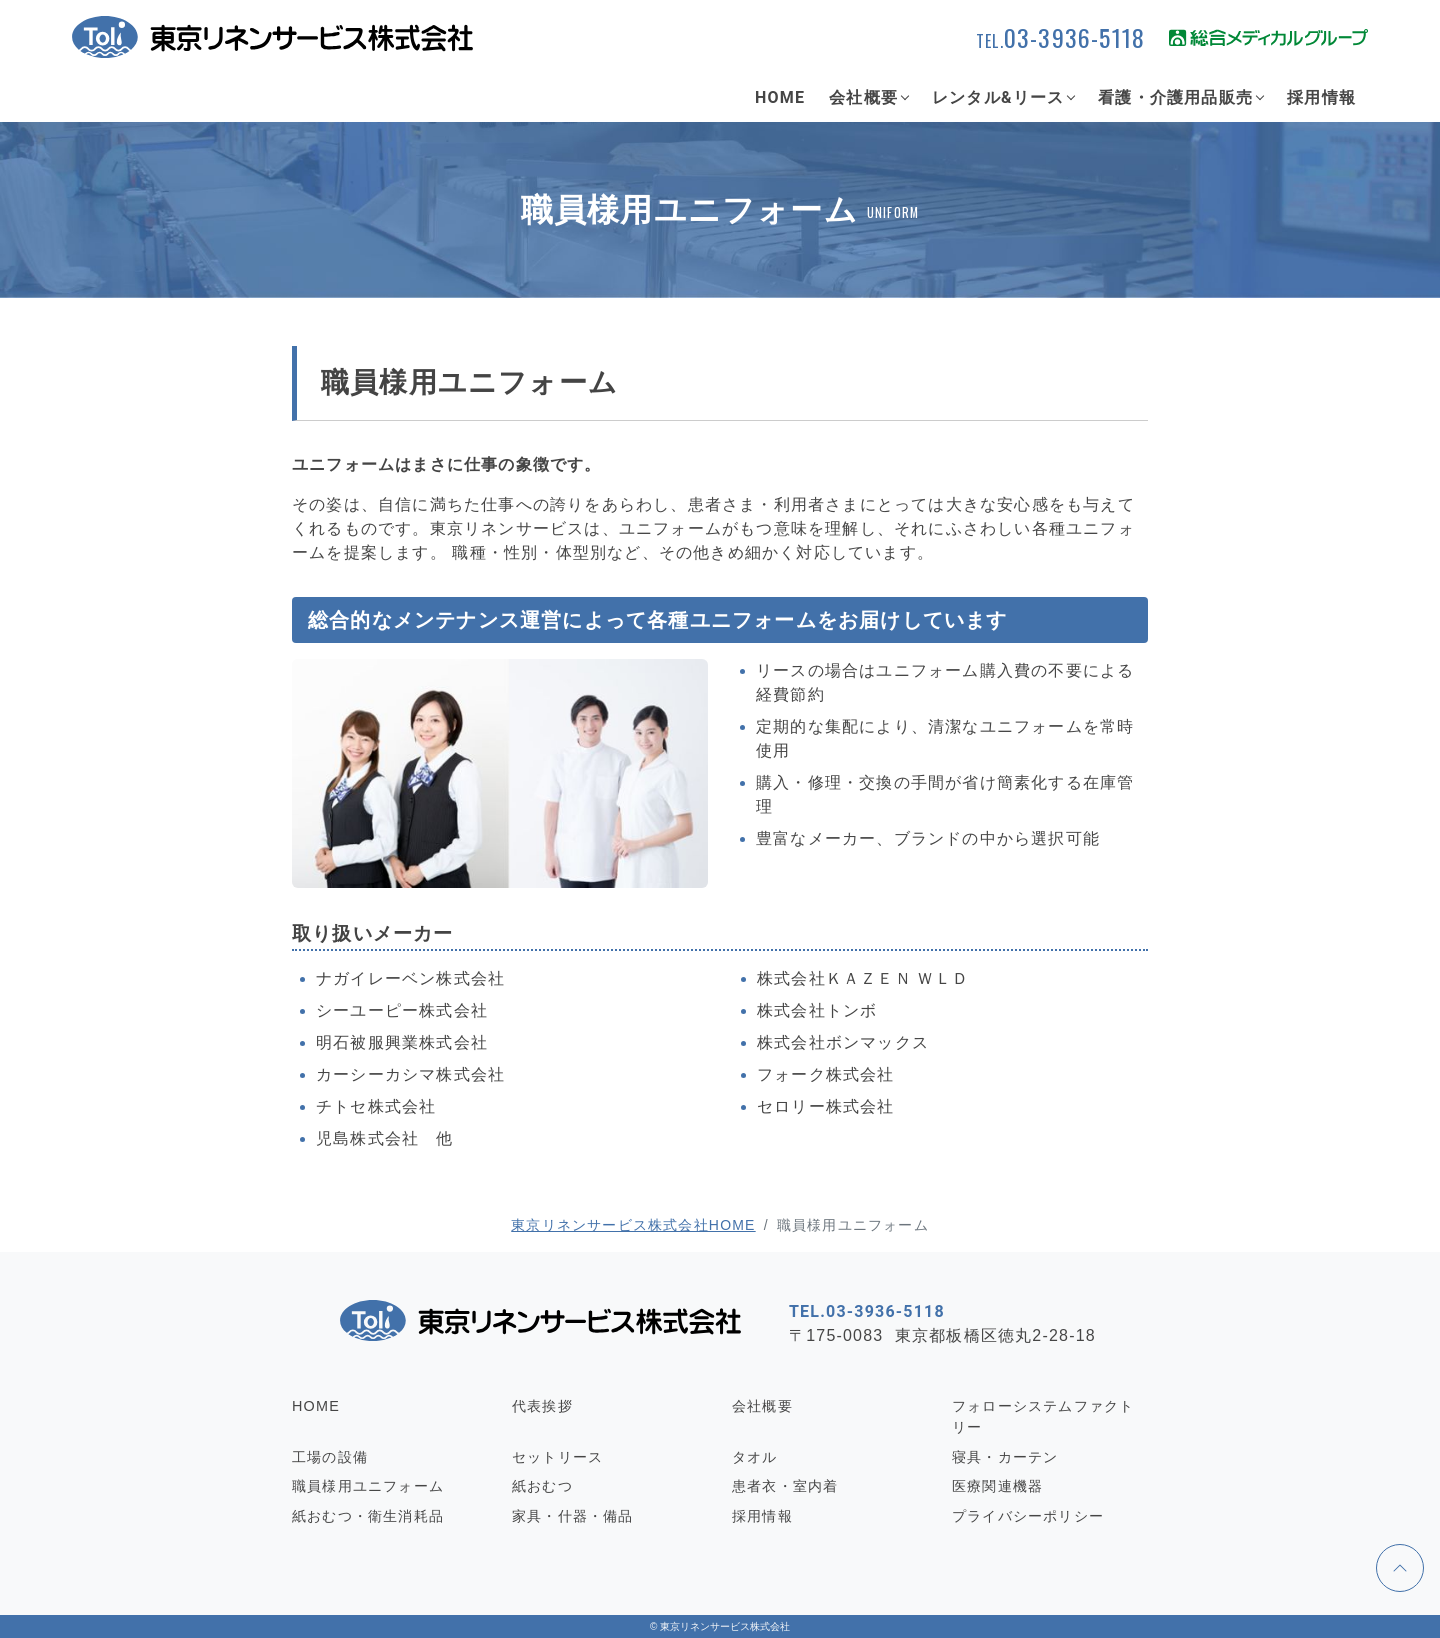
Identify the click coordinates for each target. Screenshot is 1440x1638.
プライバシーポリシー (1028, 1516)
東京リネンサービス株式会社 (725, 1626)
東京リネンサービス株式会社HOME (633, 1225)
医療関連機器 (997, 1486)
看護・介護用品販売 (1175, 97)
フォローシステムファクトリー (1043, 1417)
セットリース (557, 1457)
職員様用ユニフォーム (368, 1486)
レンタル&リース (998, 97)
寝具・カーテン (1005, 1457)
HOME (780, 97)
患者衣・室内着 (785, 1486)
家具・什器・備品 (573, 1516)
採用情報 (1321, 97)
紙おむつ (542, 1486)
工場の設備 (330, 1457)
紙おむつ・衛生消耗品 (368, 1516)
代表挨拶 (542, 1406)
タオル (755, 1457)
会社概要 (863, 97)
